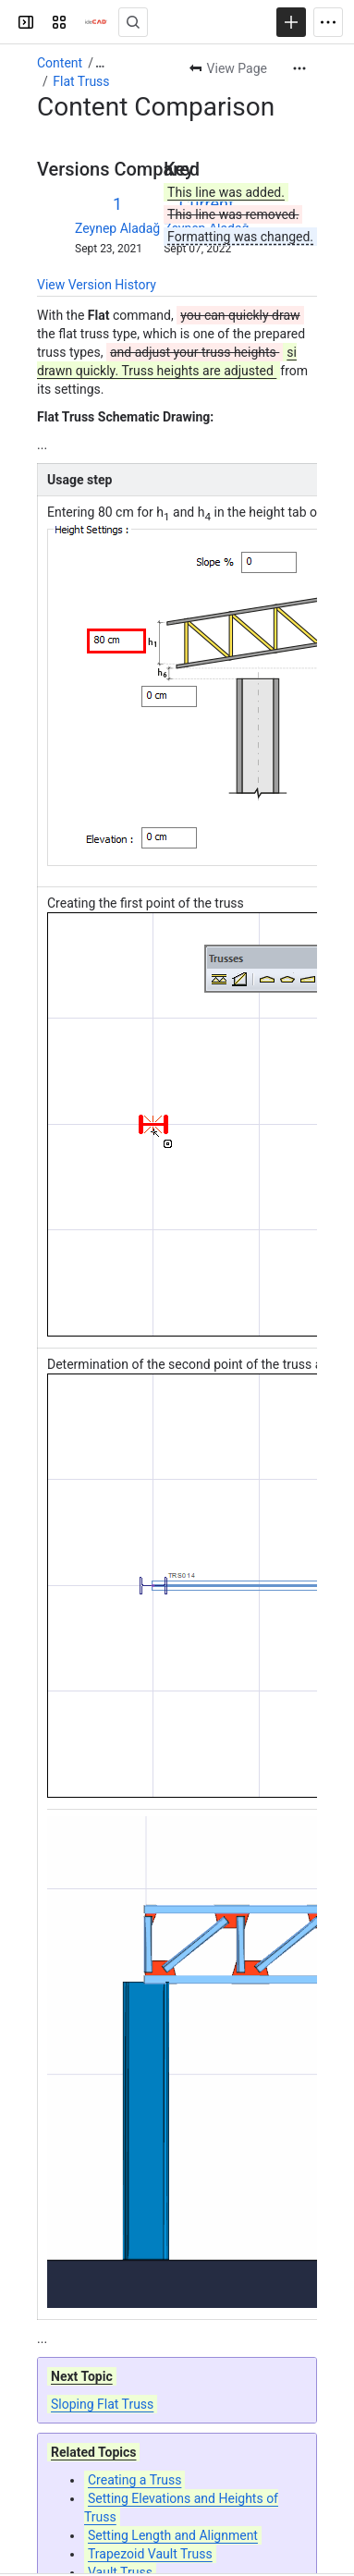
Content (59, 62)
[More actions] (299, 68)
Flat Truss (81, 81)
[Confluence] (96, 22)
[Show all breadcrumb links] (99, 63)
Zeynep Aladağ (117, 228)
